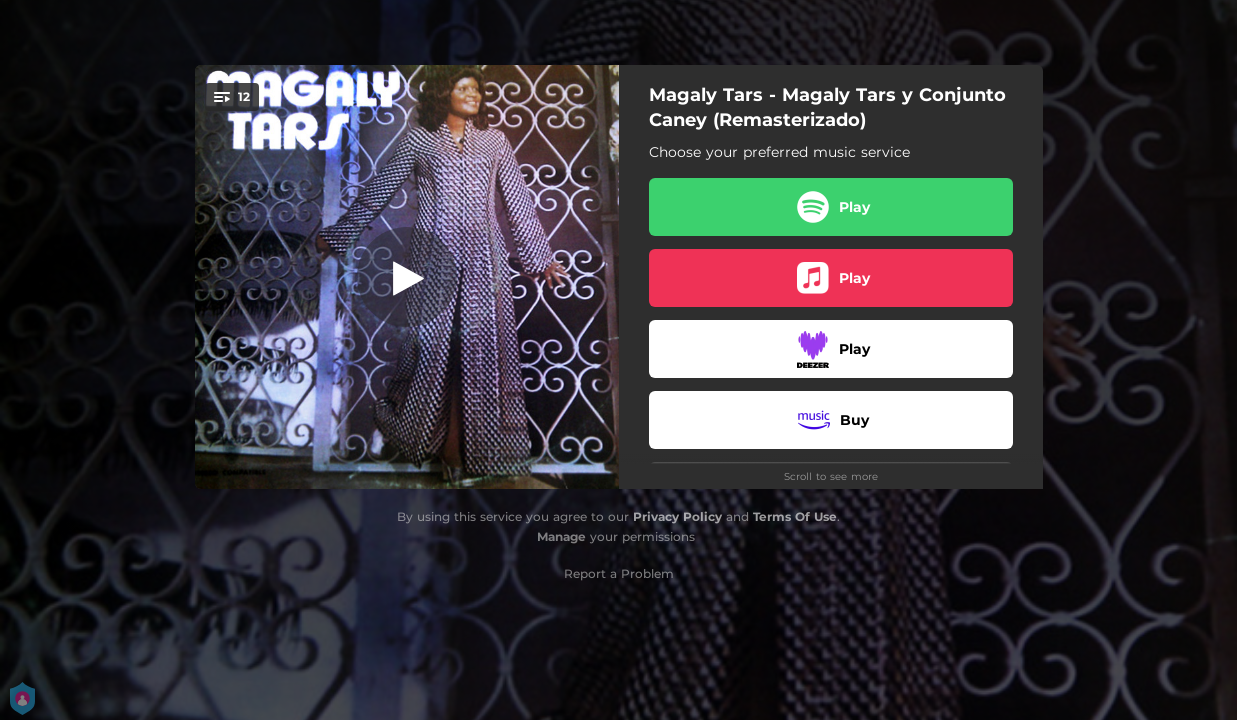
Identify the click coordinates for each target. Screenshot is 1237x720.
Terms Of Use (795, 516)
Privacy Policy (677, 516)
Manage (561, 536)
